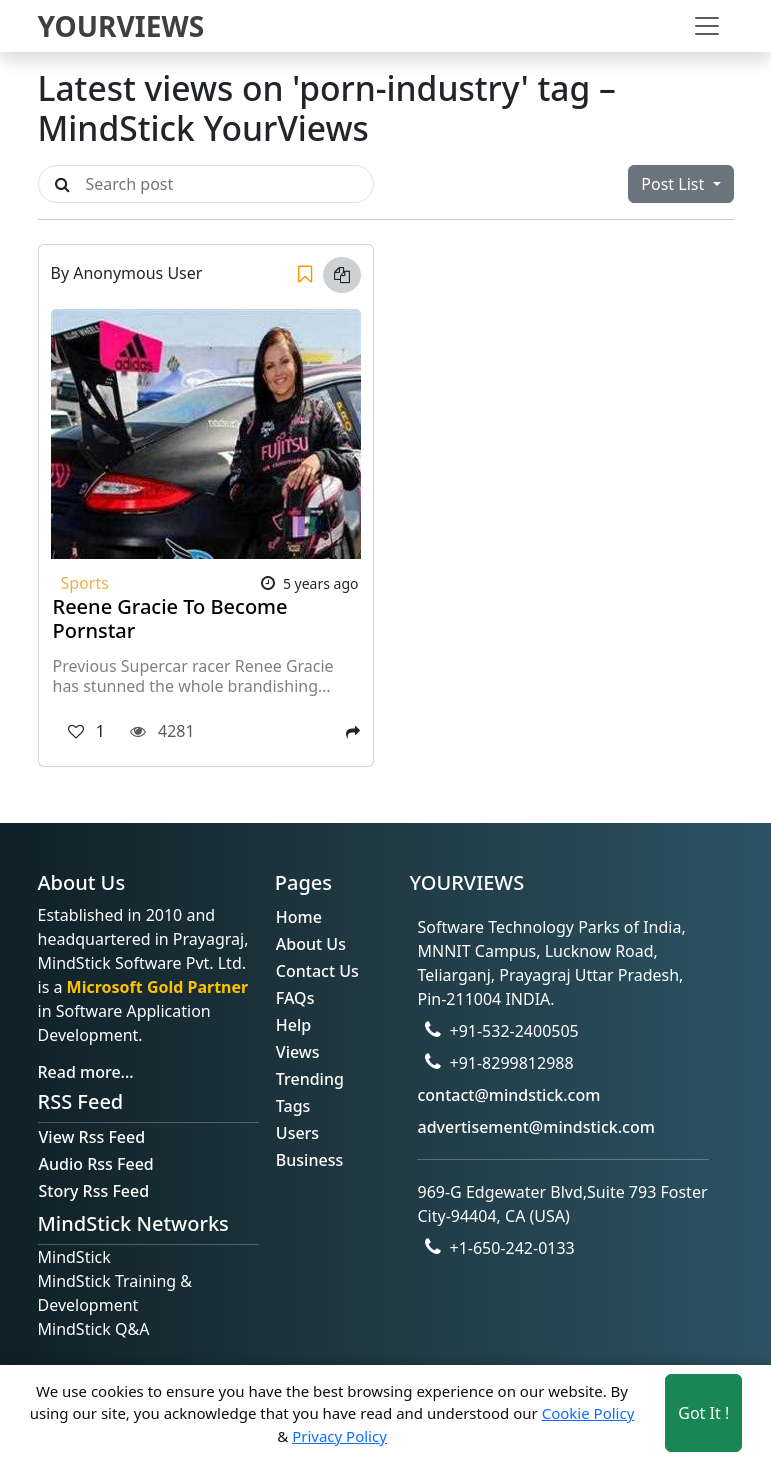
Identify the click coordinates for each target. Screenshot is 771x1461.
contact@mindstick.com (508, 1095)
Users (297, 1133)
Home (299, 917)
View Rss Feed (92, 1137)
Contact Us (317, 971)
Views (298, 1052)
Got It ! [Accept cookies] (703, 1413)
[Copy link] (342, 275)
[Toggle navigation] (707, 26)
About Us (311, 944)
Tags (293, 1106)
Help (293, 1025)
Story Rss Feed (94, 1191)
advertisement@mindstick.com (535, 1127)
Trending (310, 1079)
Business (309, 1160)
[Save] (305, 275)
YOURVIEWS (121, 26)
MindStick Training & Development (115, 1293)
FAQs (295, 998)
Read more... (86, 1072)
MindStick (74, 1257)
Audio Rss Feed (96, 1164)
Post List (674, 184)
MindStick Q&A (94, 1329)
